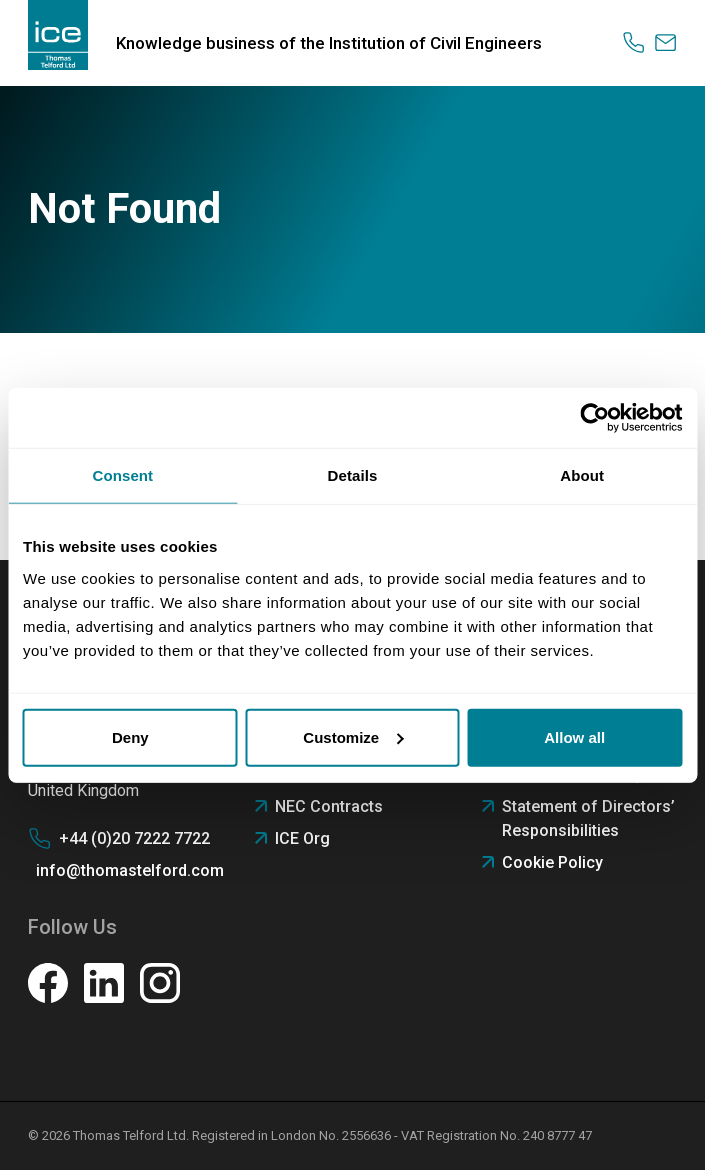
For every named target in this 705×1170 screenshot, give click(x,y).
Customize (353, 736)
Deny (130, 736)
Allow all (574, 736)
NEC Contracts (329, 806)
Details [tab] (353, 475)
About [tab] (582, 475)
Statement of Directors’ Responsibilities (588, 818)
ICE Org (302, 838)
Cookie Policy (552, 862)
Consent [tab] (122, 475)
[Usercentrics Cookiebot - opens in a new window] (594, 418)
